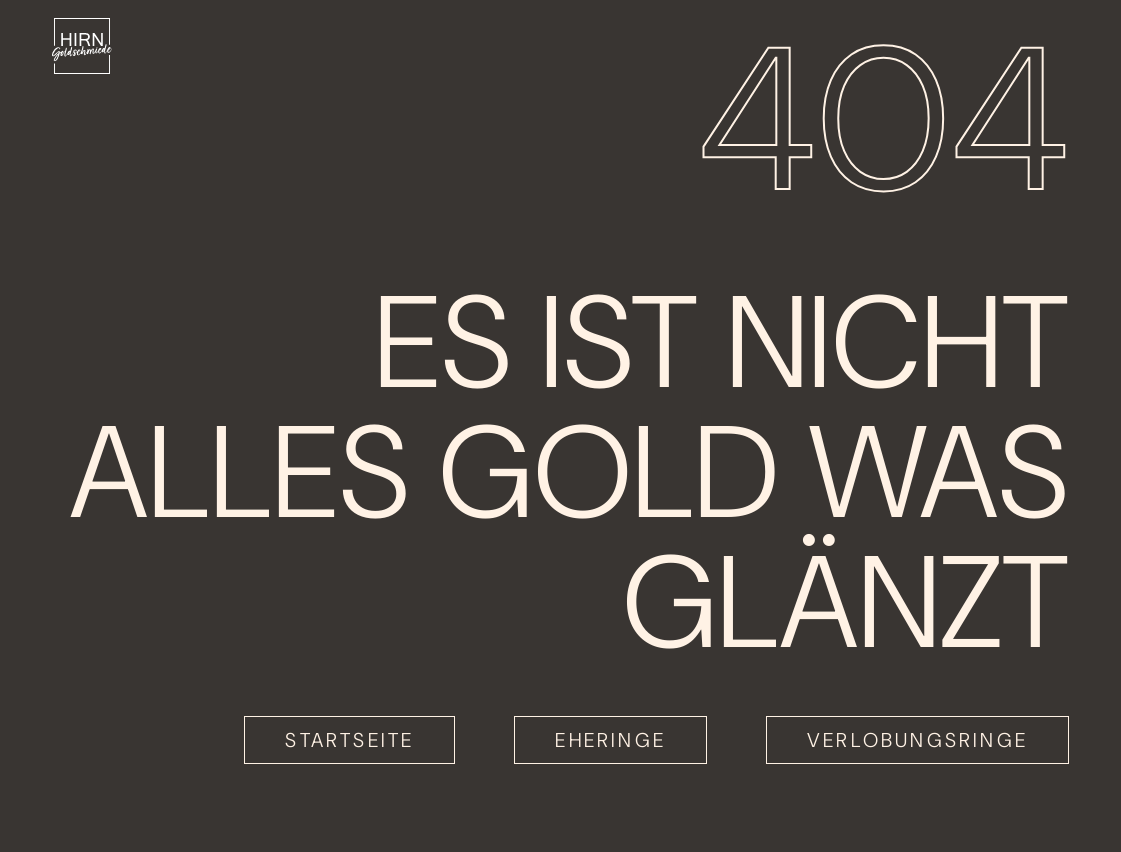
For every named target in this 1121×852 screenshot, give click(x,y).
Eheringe (610, 740)
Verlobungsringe (917, 740)
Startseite (349, 740)
